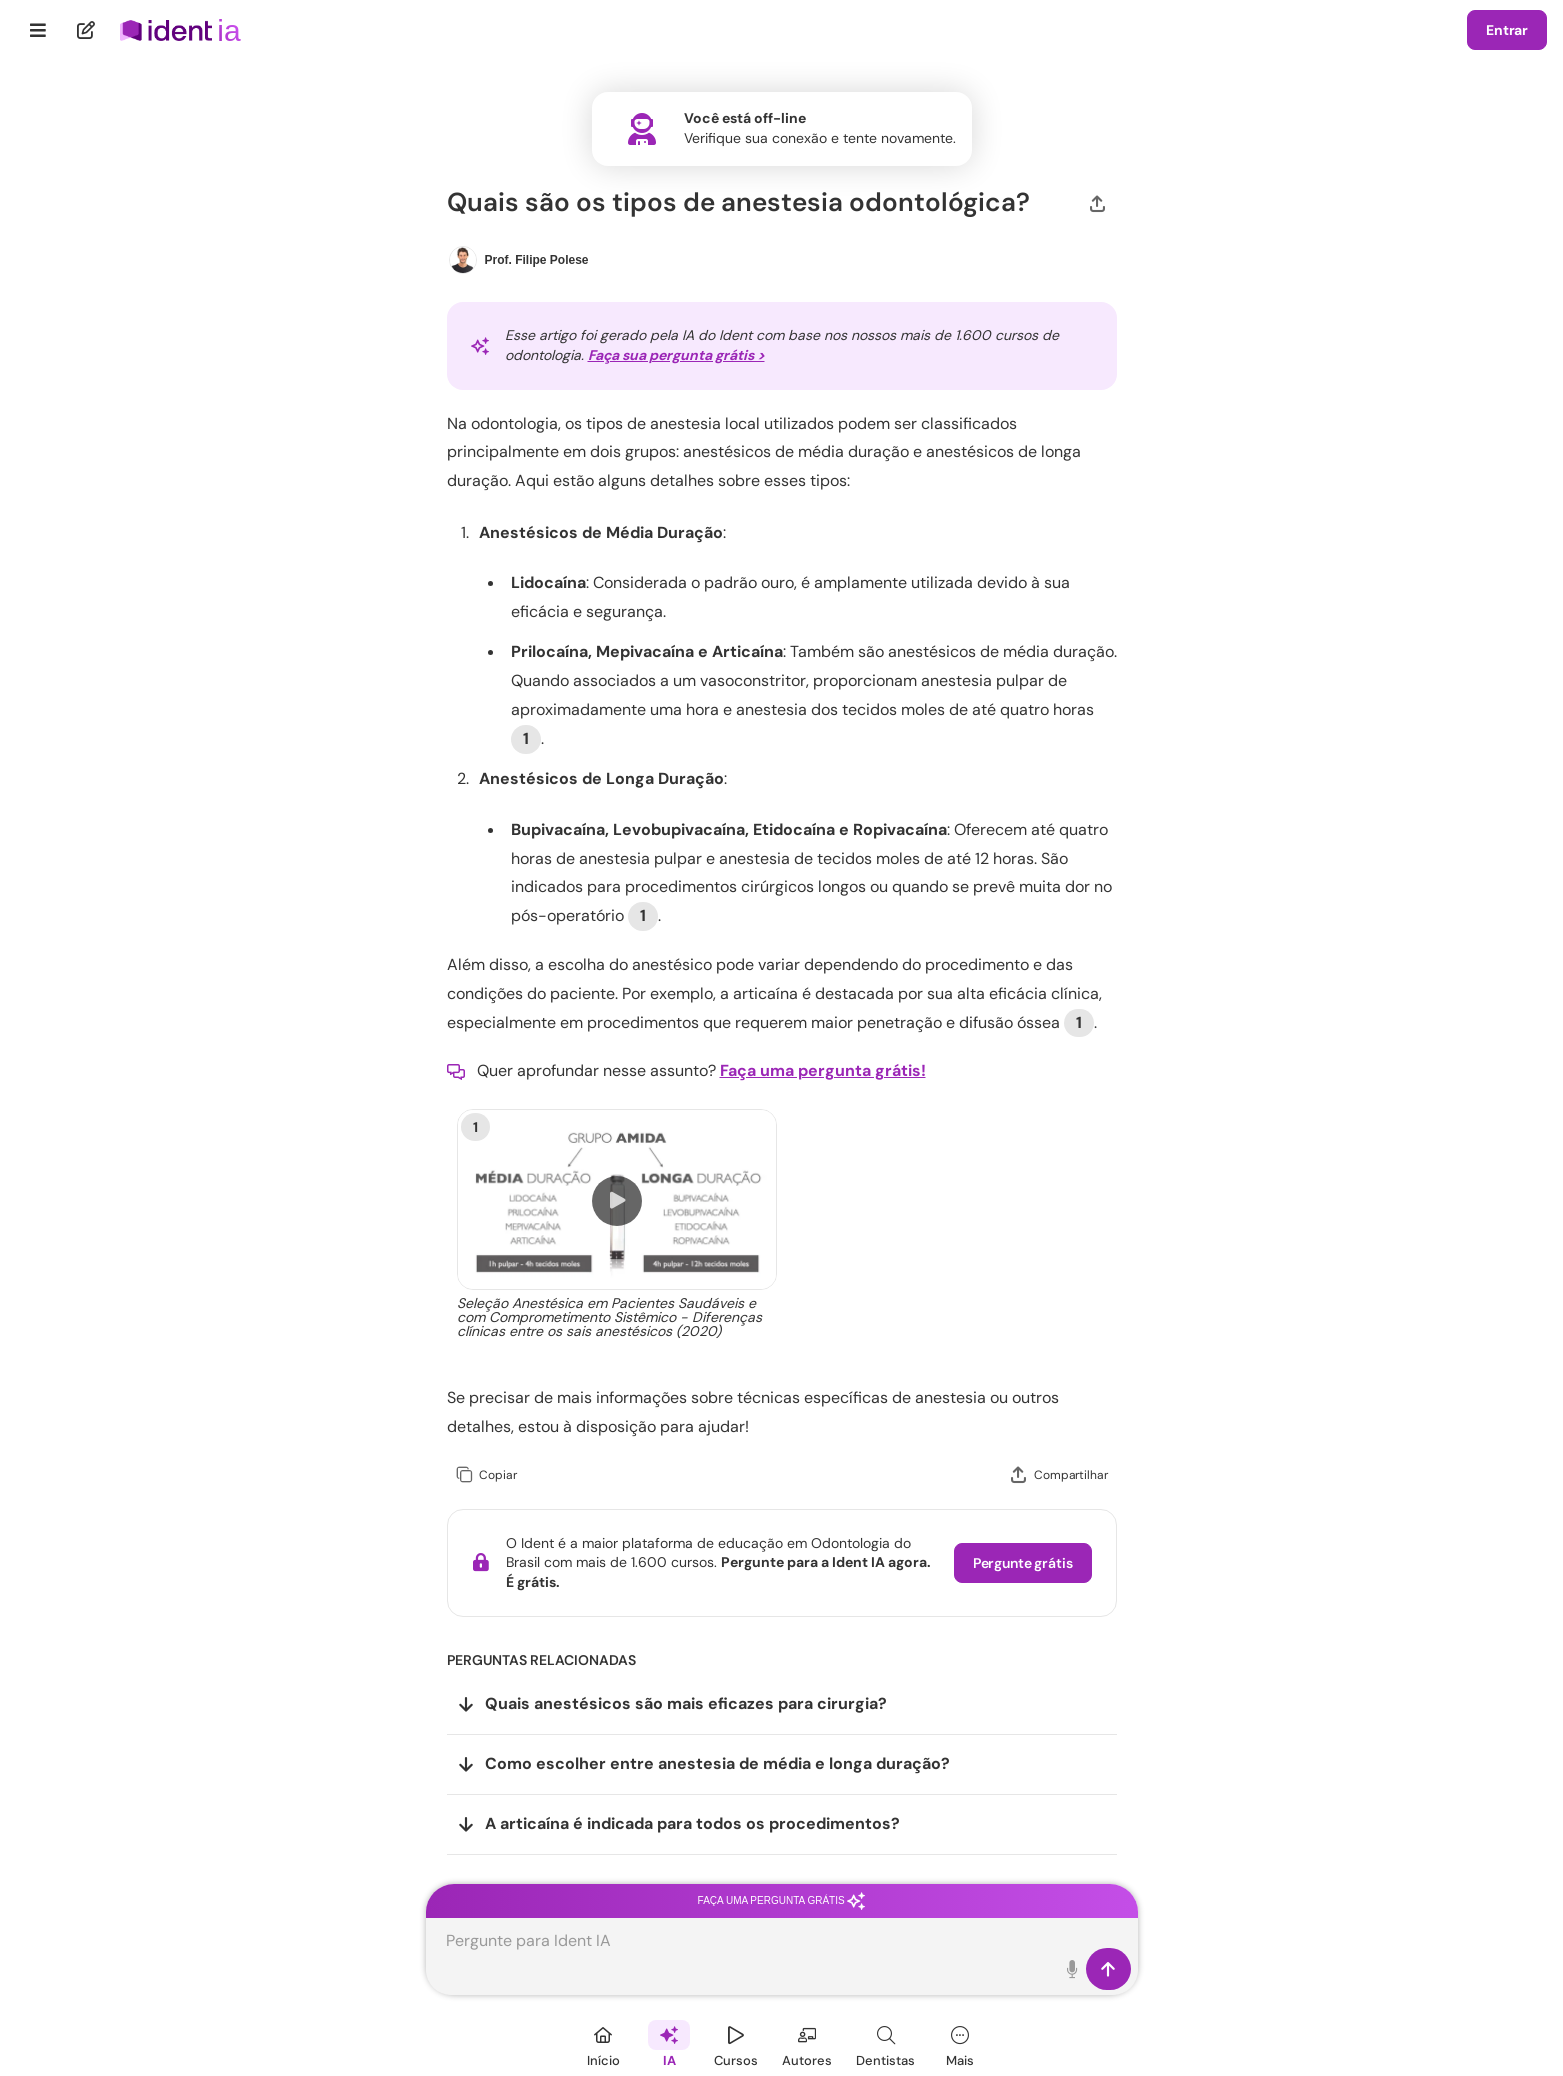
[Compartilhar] (1097, 202)
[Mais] (960, 2043)
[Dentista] (885, 2043)
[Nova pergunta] (86, 30)
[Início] (603, 2043)
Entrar (1507, 30)
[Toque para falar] (1073, 1969)
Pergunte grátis (1023, 1563)
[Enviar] (1108, 1969)
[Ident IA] (669, 2043)
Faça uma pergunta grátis (782, 1900)
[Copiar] (486, 1475)
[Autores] (807, 2043)
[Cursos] (736, 2043)
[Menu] (38, 30)
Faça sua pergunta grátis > (676, 355)
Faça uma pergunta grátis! (823, 1070)
